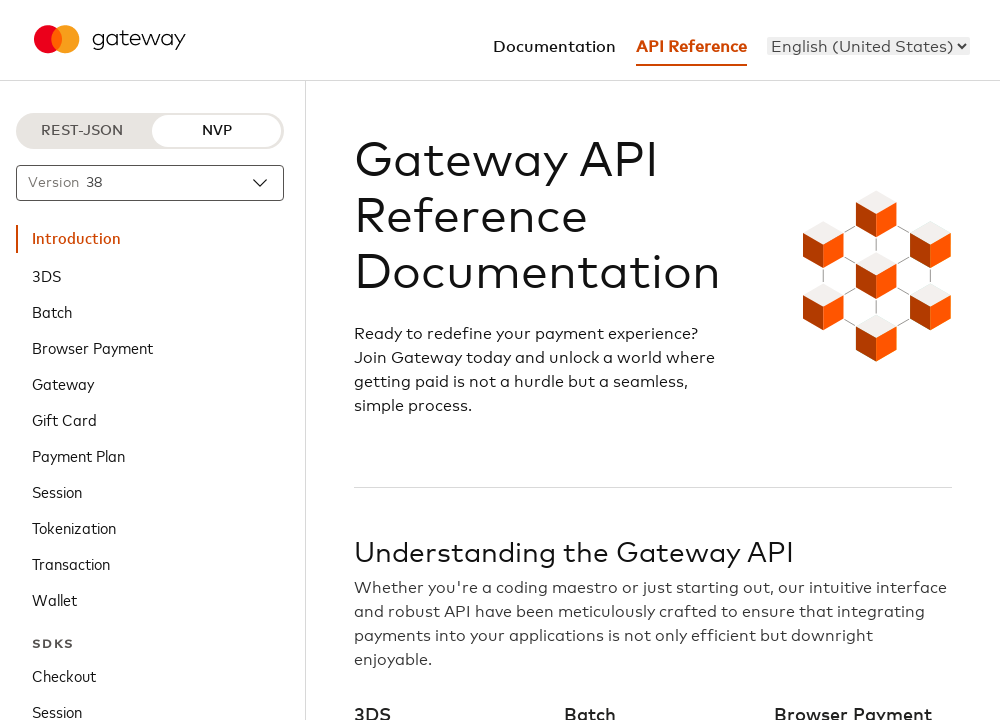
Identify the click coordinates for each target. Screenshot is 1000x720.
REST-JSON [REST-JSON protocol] (82, 131)
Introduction (76, 239)
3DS (46, 275)
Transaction (71, 563)
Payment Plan (78, 455)
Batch (52, 311)
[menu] (868, 46)
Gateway (63, 383)
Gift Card (64, 419)
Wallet (54, 599)
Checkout (64, 675)
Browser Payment (92, 347)
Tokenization (74, 527)
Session (57, 491)
